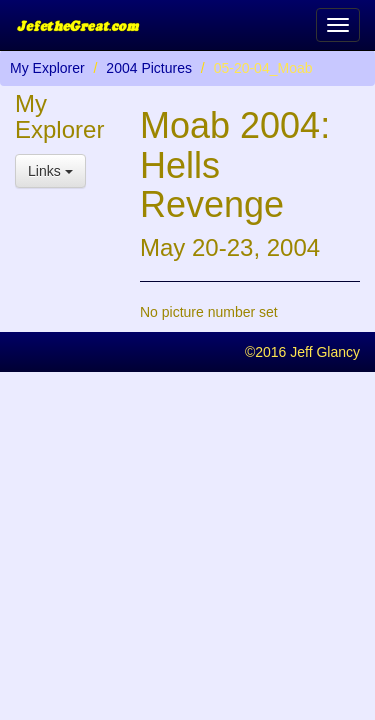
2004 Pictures (149, 68)
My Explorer (47, 68)
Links (50, 171)
